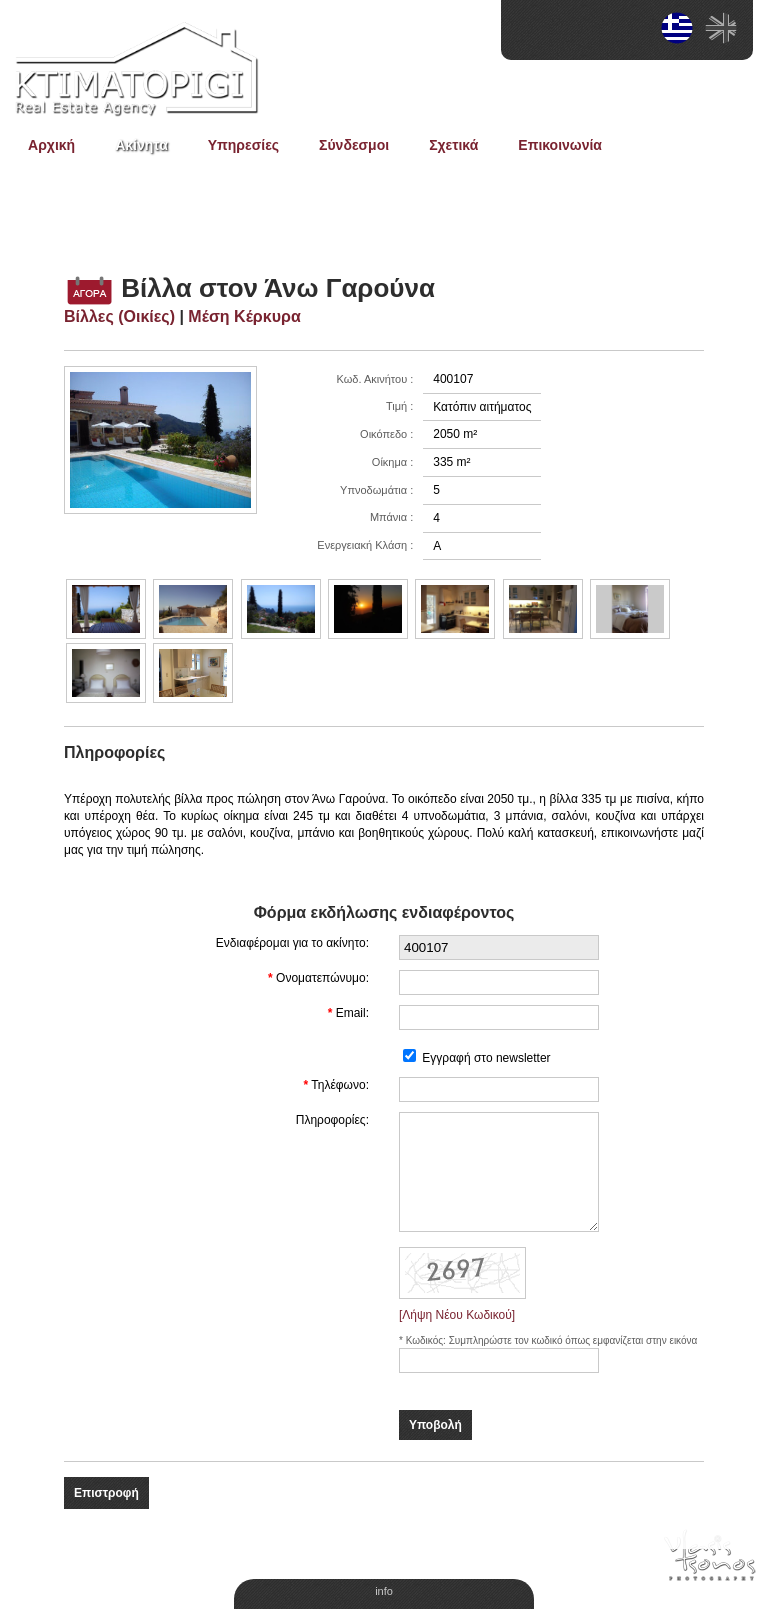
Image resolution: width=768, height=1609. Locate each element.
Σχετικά (453, 145)
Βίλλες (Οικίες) (119, 316)
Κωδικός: (427, 1340)
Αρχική (51, 145)
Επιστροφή (106, 1493)
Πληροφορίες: (332, 1120)
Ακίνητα (141, 145)
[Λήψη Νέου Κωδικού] (457, 1315)
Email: (352, 1013)
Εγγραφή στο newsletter (486, 1058)
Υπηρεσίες (243, 145)
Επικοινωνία (560, 145)
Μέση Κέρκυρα (244, 316)
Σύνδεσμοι (354, 145)
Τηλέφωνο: (340, 1085)
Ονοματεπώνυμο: (322, 978)
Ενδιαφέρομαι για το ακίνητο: (292, 943)
